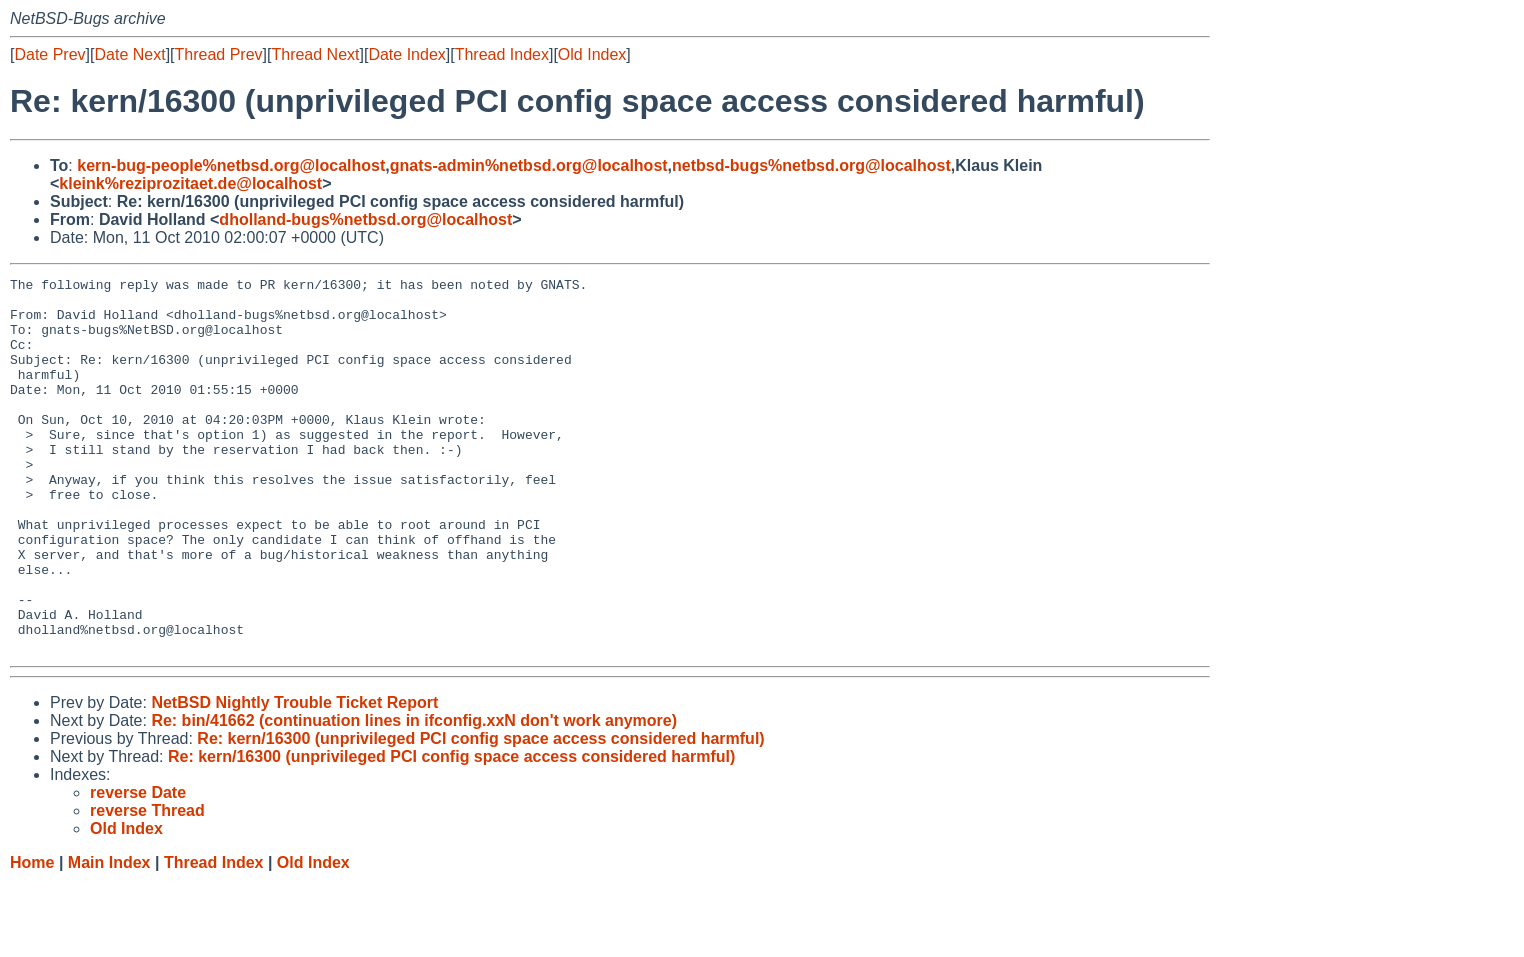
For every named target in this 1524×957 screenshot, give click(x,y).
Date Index (406, 54)
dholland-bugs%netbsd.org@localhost (365, 219)
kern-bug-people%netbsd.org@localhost (231, 165)
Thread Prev (219, 54)
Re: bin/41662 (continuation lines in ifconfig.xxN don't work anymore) (414, 795)
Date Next (129, 54)
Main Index (109, 937)
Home (32, 937)
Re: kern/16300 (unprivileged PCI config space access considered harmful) (480, 813)
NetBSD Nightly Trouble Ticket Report (294, 777)
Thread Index (502, 54)
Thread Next (315, 54)
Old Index (592, 54)
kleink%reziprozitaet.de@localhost (190, 183)
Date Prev (49, 54)
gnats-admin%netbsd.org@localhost (529, 165)
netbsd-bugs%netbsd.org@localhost (811, 165)
